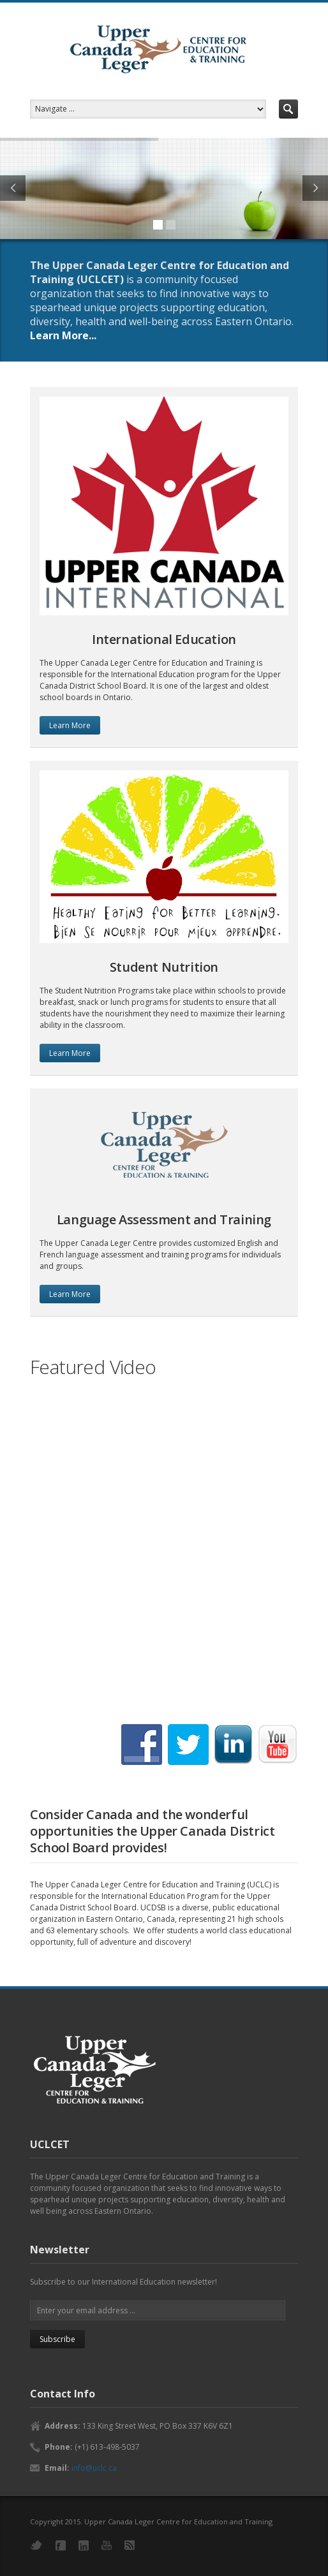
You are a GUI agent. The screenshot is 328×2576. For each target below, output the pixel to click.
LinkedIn (83, 2545)
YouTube (106, 2545)
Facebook (61, 2545)
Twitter (36, 2545)
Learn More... (63, 335)
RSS (129, 2545)
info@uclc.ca (94, 2468)
